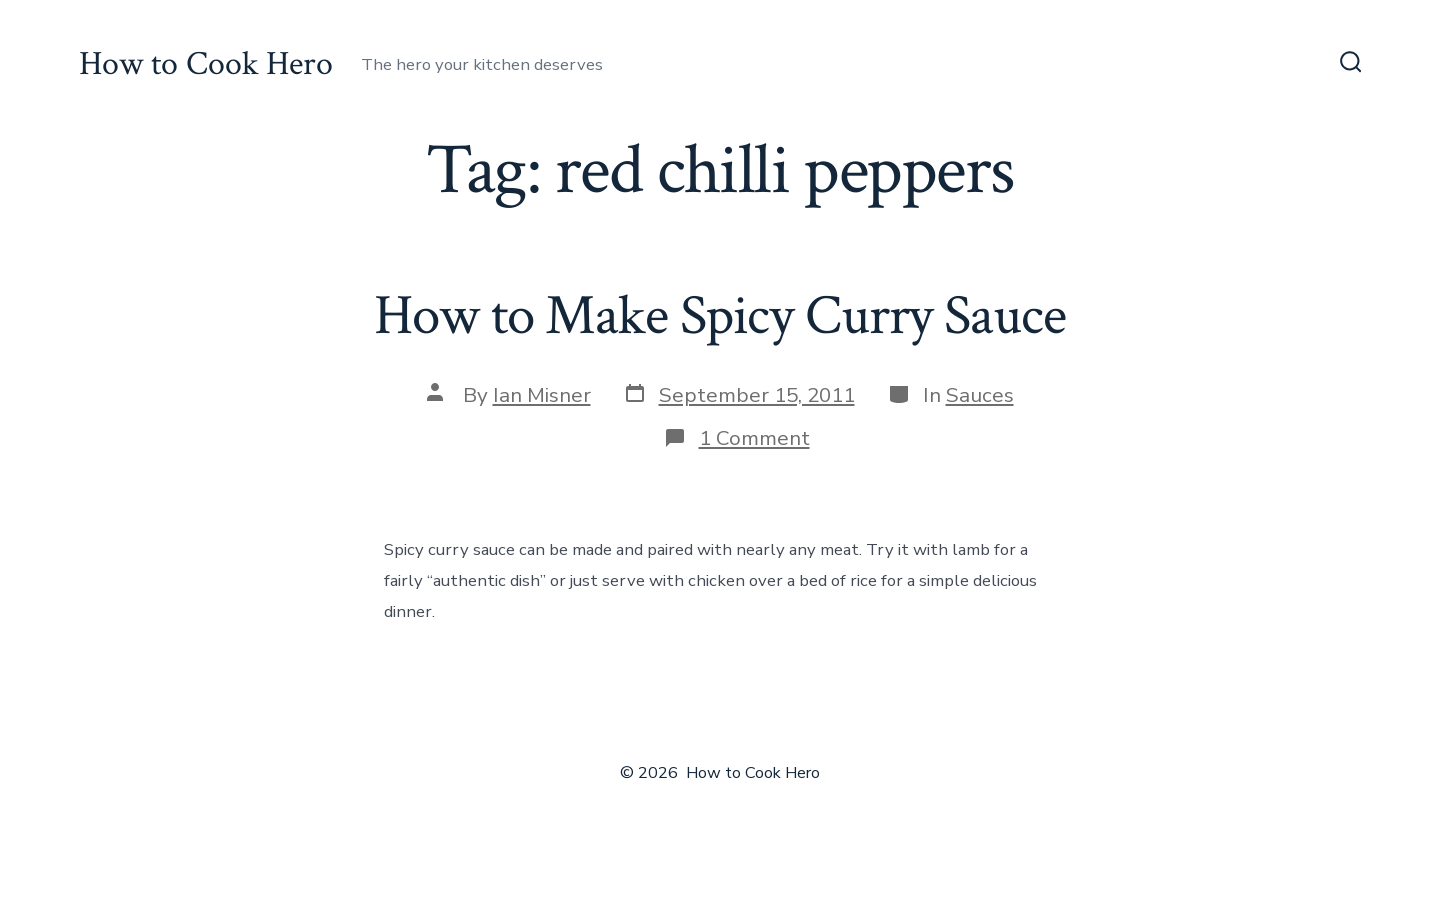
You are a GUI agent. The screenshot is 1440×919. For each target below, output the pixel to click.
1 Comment (754, 438)
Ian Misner (542, 395)
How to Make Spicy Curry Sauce (719, 316)
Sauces (980, 395)
